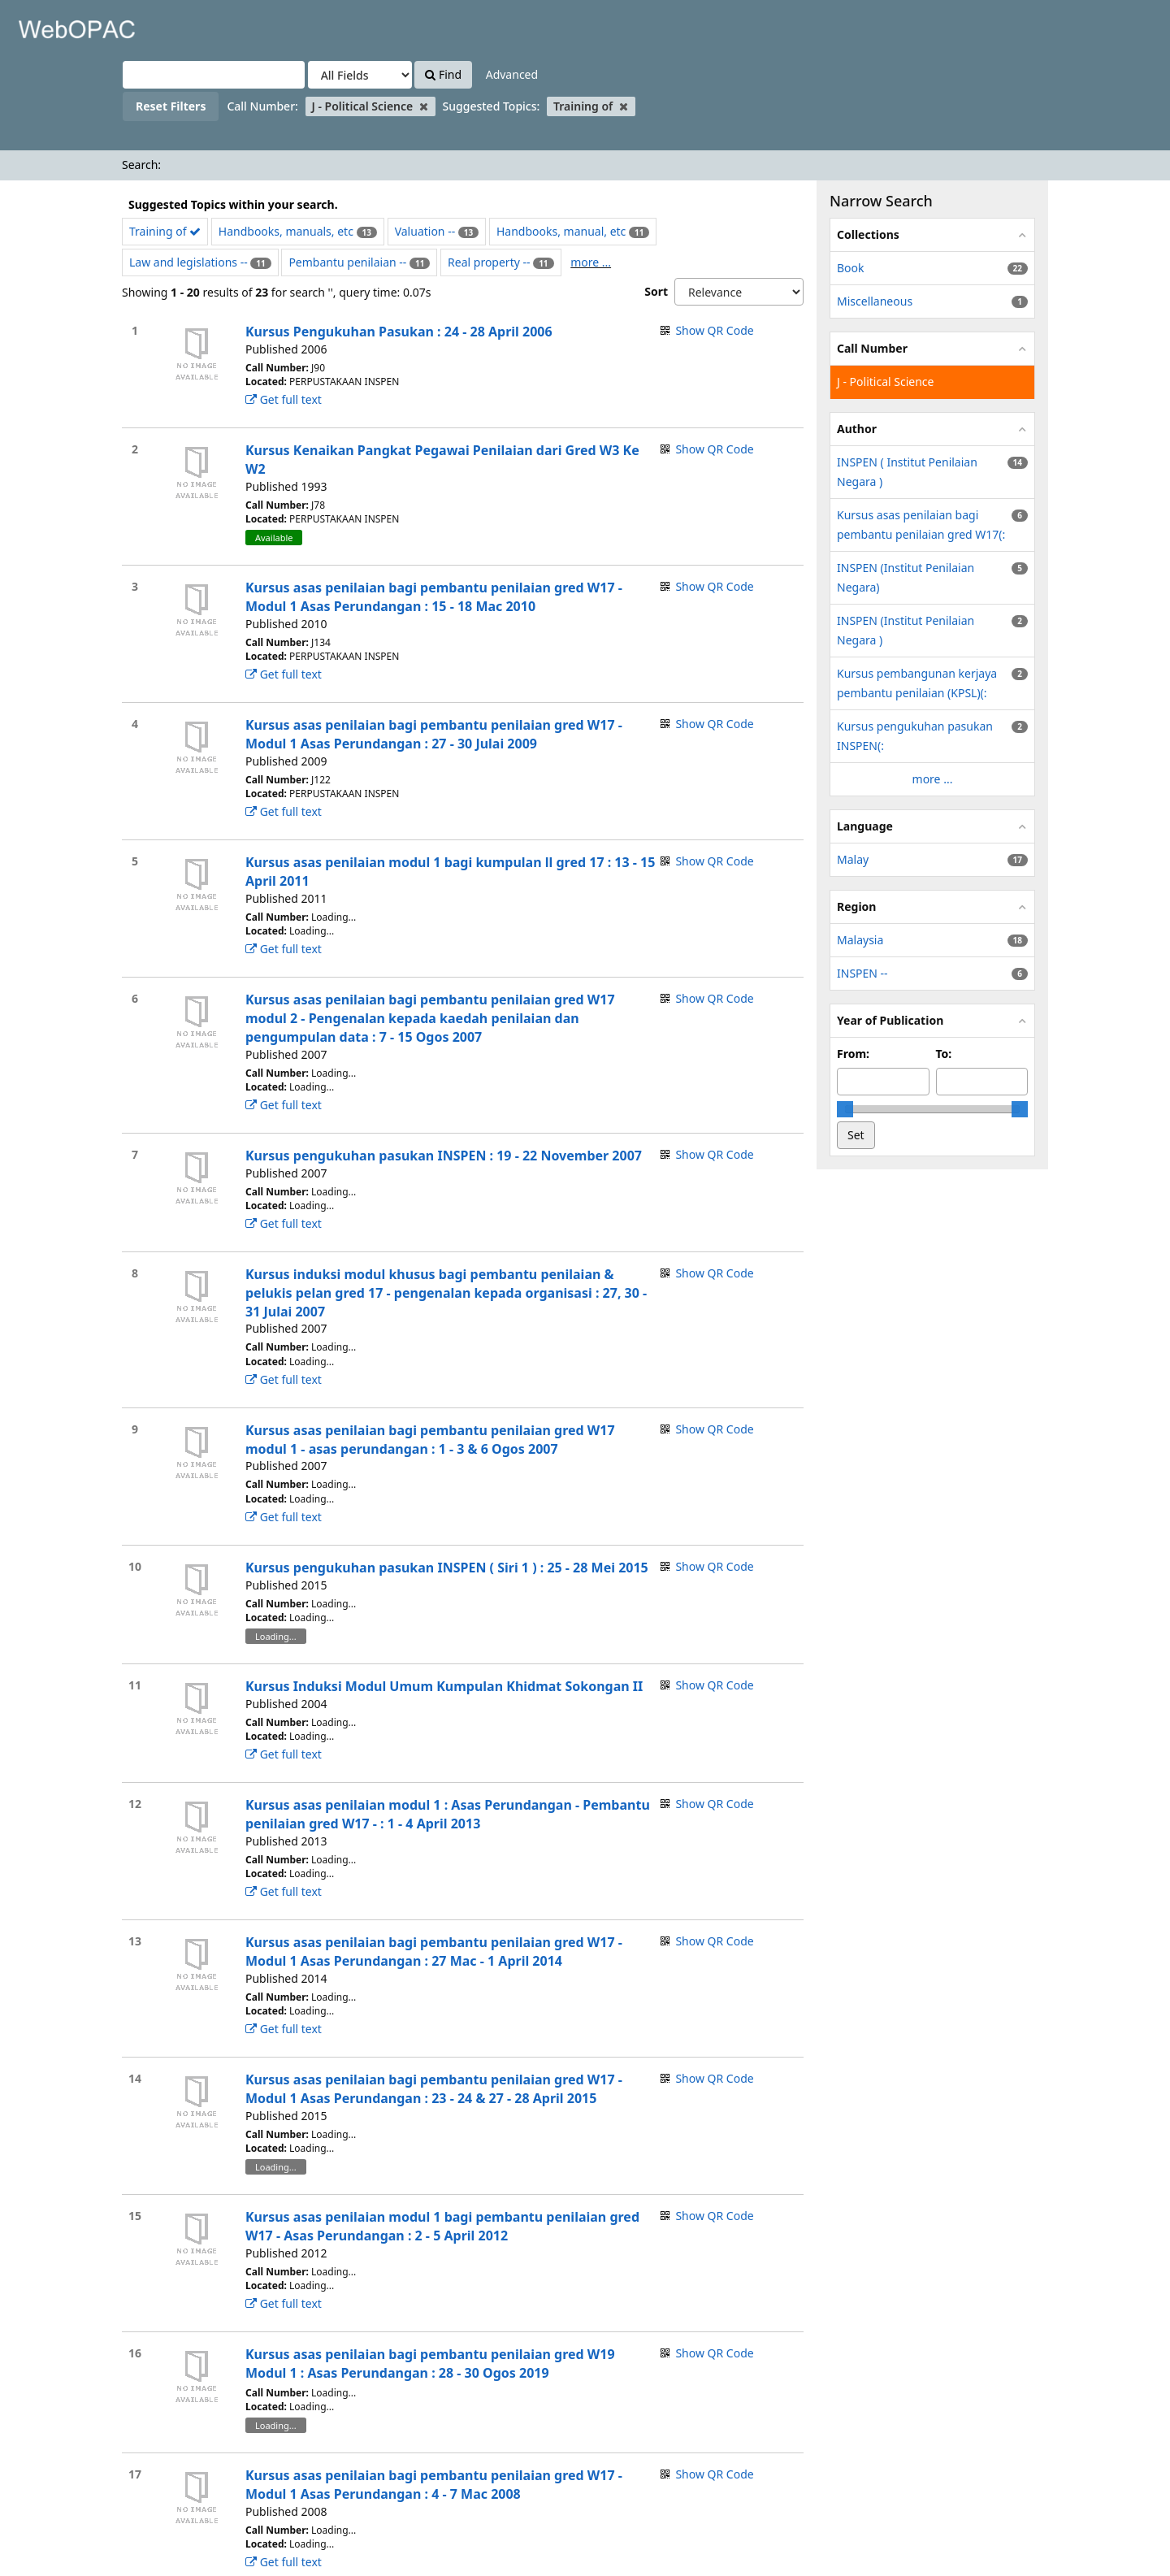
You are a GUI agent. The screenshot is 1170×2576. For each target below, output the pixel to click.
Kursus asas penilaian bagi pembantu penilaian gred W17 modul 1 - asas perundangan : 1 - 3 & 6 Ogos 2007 (430, 1439)
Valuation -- (425, 231)
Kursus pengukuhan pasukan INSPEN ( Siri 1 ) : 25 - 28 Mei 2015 (446, 1567)
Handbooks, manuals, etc (286, 231)
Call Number (872, 348)
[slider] (845, 1109)
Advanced (512, 74)
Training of (165, 231)
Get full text (283, 399)
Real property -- (489, 262)
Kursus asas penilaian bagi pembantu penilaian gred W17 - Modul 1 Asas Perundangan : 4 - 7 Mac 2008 (433, 2484)
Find (443, 74)
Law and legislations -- (188, 262)
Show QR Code (714, 330)
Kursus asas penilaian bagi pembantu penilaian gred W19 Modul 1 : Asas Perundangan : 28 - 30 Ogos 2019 (430, 2363)
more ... (590, 262)
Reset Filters (171, 106)
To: (944, 1053)
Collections (868, 234)
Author (857, 428)
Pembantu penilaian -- (347, 262)
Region (856, 906)
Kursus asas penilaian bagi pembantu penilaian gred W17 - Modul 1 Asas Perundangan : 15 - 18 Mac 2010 (433, 597)
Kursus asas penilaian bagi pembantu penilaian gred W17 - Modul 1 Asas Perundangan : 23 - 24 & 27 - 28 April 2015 (433, 2089)
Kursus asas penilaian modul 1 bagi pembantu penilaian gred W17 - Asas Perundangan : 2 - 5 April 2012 (442, 2226)
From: (853, 1053)
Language (865, 826)
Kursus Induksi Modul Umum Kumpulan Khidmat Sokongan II (444, 1686)
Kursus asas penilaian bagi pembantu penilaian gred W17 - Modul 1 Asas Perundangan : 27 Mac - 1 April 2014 (433, 1951)
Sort (656, 291)
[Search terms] (214, 75)
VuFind (52, 25)
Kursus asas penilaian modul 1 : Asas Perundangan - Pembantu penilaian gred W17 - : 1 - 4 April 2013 (447, 1814)
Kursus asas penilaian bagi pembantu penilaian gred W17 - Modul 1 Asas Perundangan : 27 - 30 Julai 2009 (433, 734)
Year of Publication (890, 1020)
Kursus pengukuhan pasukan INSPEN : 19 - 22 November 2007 (443, 1155)
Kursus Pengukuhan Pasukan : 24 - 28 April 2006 (398, 331)
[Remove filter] (423, 106)
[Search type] (360, 75)
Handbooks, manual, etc (561, 231)
